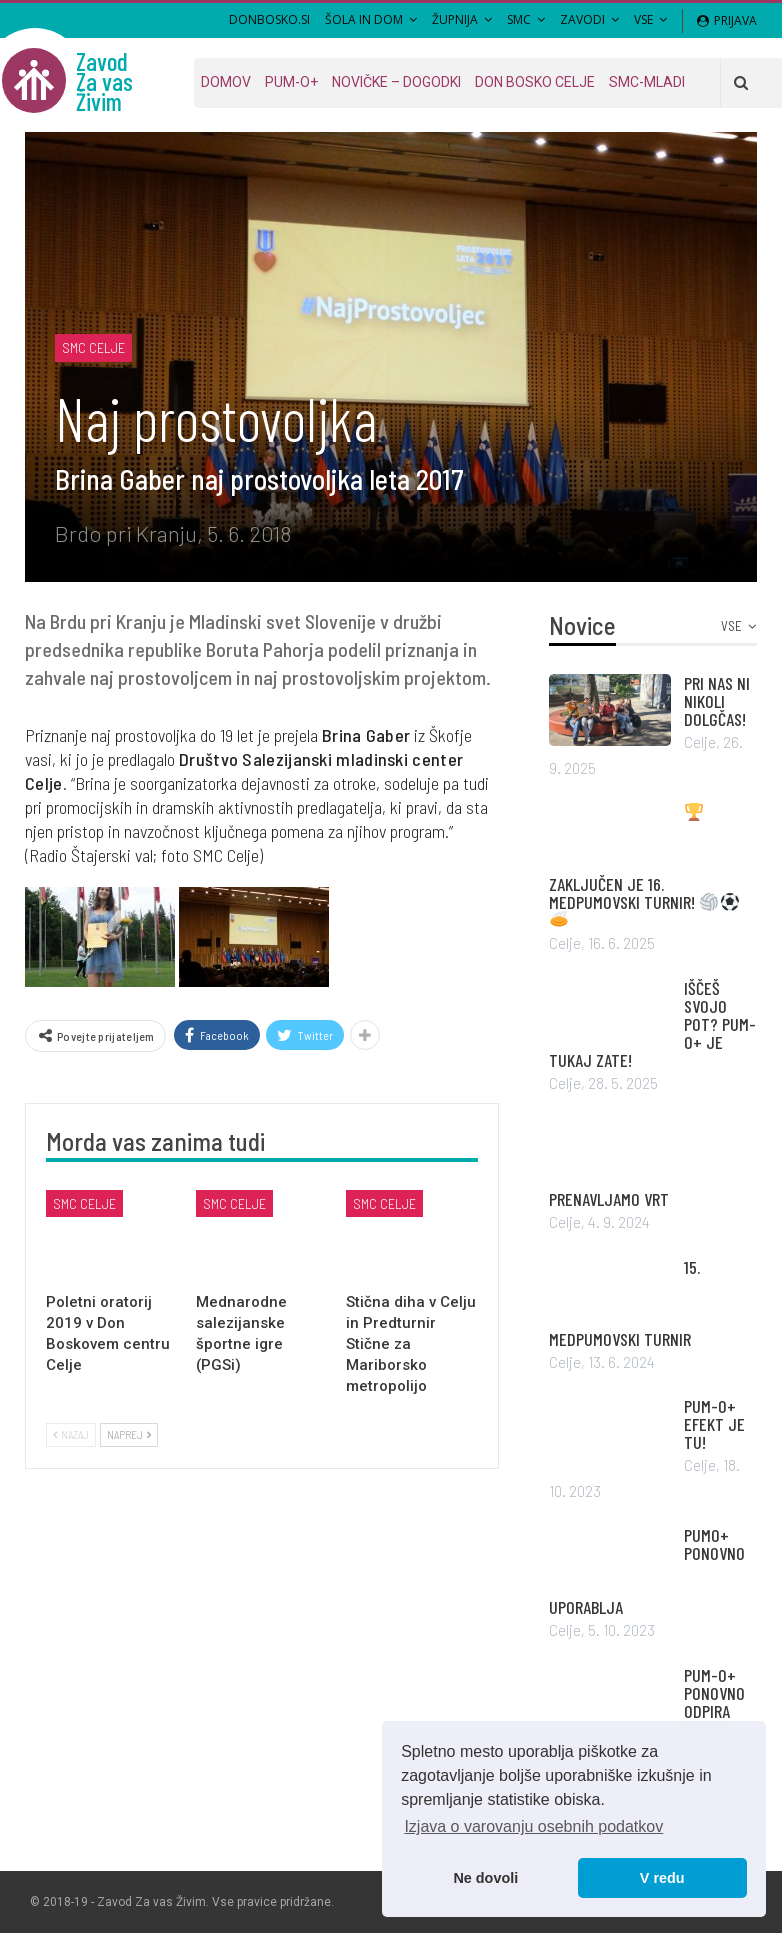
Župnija (455, 19)
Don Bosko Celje (535, 82)
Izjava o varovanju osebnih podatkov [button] (533, 1826)
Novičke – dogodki (396, 82)
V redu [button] (662, 1878)
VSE (643, 19)
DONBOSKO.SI (269, 19)
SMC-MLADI (647, 82)
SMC (519, 19)
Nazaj (71, 1434)
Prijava (727, 20)
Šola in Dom (364, 19)
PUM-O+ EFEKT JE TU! (714, 1424)
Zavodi (582, 19)
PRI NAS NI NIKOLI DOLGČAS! (717, 701)
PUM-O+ (291, 82)
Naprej (129, 1434)
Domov (226, 82)
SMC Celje (93, 347)
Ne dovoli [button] (485, 1878)
